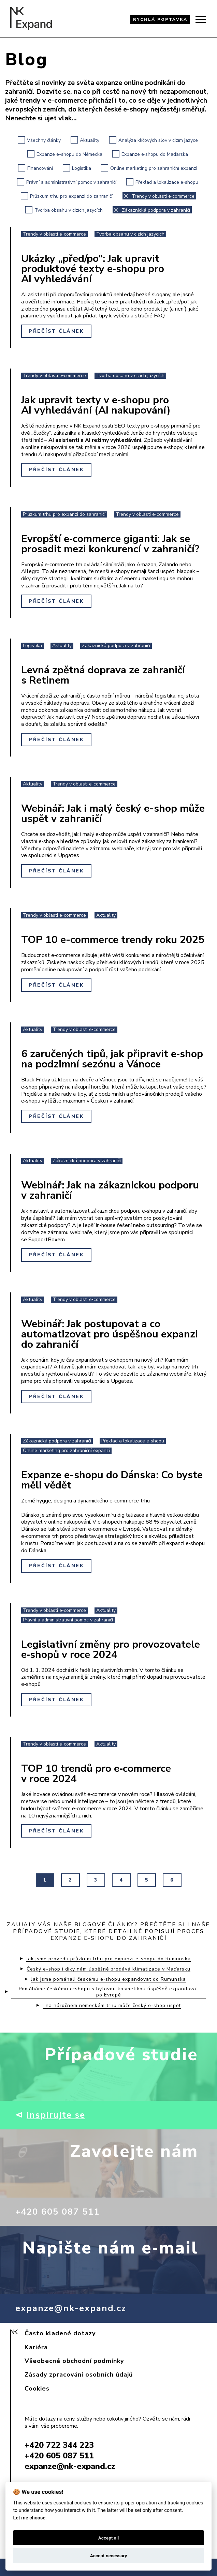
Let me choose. (30, 2518)
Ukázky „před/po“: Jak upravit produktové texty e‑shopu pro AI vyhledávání (92, 269)
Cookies (37, 2388)
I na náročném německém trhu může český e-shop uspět (112, 2006)
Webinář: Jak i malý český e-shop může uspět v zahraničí (113, 814)
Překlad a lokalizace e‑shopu (162, 181)
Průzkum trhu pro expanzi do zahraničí (67, 195)
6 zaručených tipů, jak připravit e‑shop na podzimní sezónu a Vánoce (112, 1059)
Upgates (68, 855)
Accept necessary (108, 2555)
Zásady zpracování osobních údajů (79, 2374)
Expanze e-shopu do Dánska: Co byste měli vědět (112, 1480)
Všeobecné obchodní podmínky (74, 2361)
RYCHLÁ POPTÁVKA (160, 19)
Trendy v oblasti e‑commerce (158, 195)
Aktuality (85, 140)
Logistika (77, 167)
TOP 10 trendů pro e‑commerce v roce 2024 (96, 1774)
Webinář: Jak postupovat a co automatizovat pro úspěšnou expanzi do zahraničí (109, 1334)
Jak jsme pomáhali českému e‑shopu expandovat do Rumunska (108, 1979)
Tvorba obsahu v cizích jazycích (64, 209)
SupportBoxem (46, 1239)
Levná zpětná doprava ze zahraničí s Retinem (103, 675)
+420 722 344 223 (59, 2445)
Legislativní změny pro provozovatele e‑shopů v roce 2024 (110, 1649)
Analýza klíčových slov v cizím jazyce (153, 140)
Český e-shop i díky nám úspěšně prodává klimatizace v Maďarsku (108, 1969)
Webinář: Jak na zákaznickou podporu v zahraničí (110, 1190)
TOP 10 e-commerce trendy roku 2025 (112, 940)
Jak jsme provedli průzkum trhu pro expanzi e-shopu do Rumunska (108, 1959)
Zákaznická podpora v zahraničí (151, 209)
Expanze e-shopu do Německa (64, 154)
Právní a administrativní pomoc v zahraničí (66, 181)
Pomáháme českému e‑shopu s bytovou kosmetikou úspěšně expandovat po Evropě (108, 1992)
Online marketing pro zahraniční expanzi (149, 167)
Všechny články (39, 140)
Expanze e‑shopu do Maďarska (150, 154)
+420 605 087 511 (59, 2212)
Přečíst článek (56, 331)
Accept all (108, 2538)
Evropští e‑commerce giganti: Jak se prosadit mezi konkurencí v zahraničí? (110, 544)
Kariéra (36, 2347)
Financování (35, 167)
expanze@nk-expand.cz (70, 2308)
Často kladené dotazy (60, 2333)
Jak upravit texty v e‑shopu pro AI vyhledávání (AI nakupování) (96, 405)
